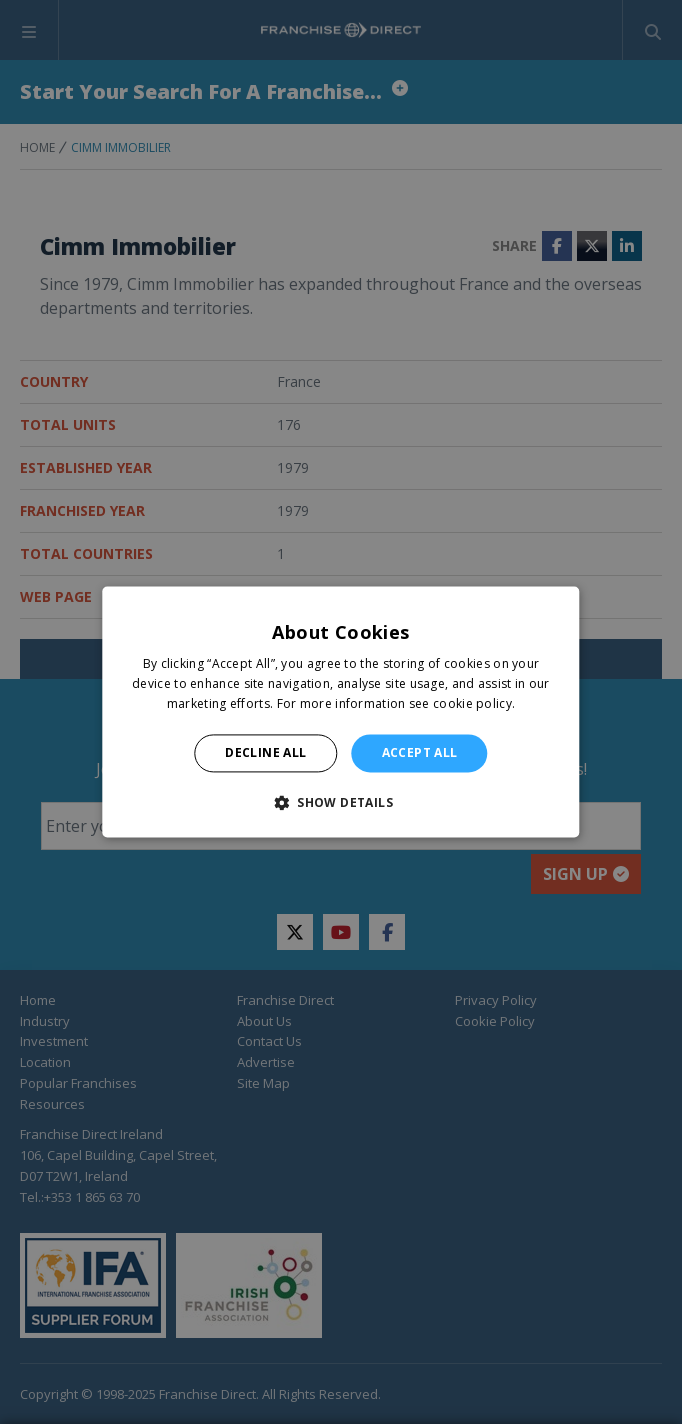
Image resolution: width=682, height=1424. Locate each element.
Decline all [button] (265, 752)
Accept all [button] (420, 752)
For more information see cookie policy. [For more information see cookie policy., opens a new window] (396, 703)
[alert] (341, 712)
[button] (341, 803)
